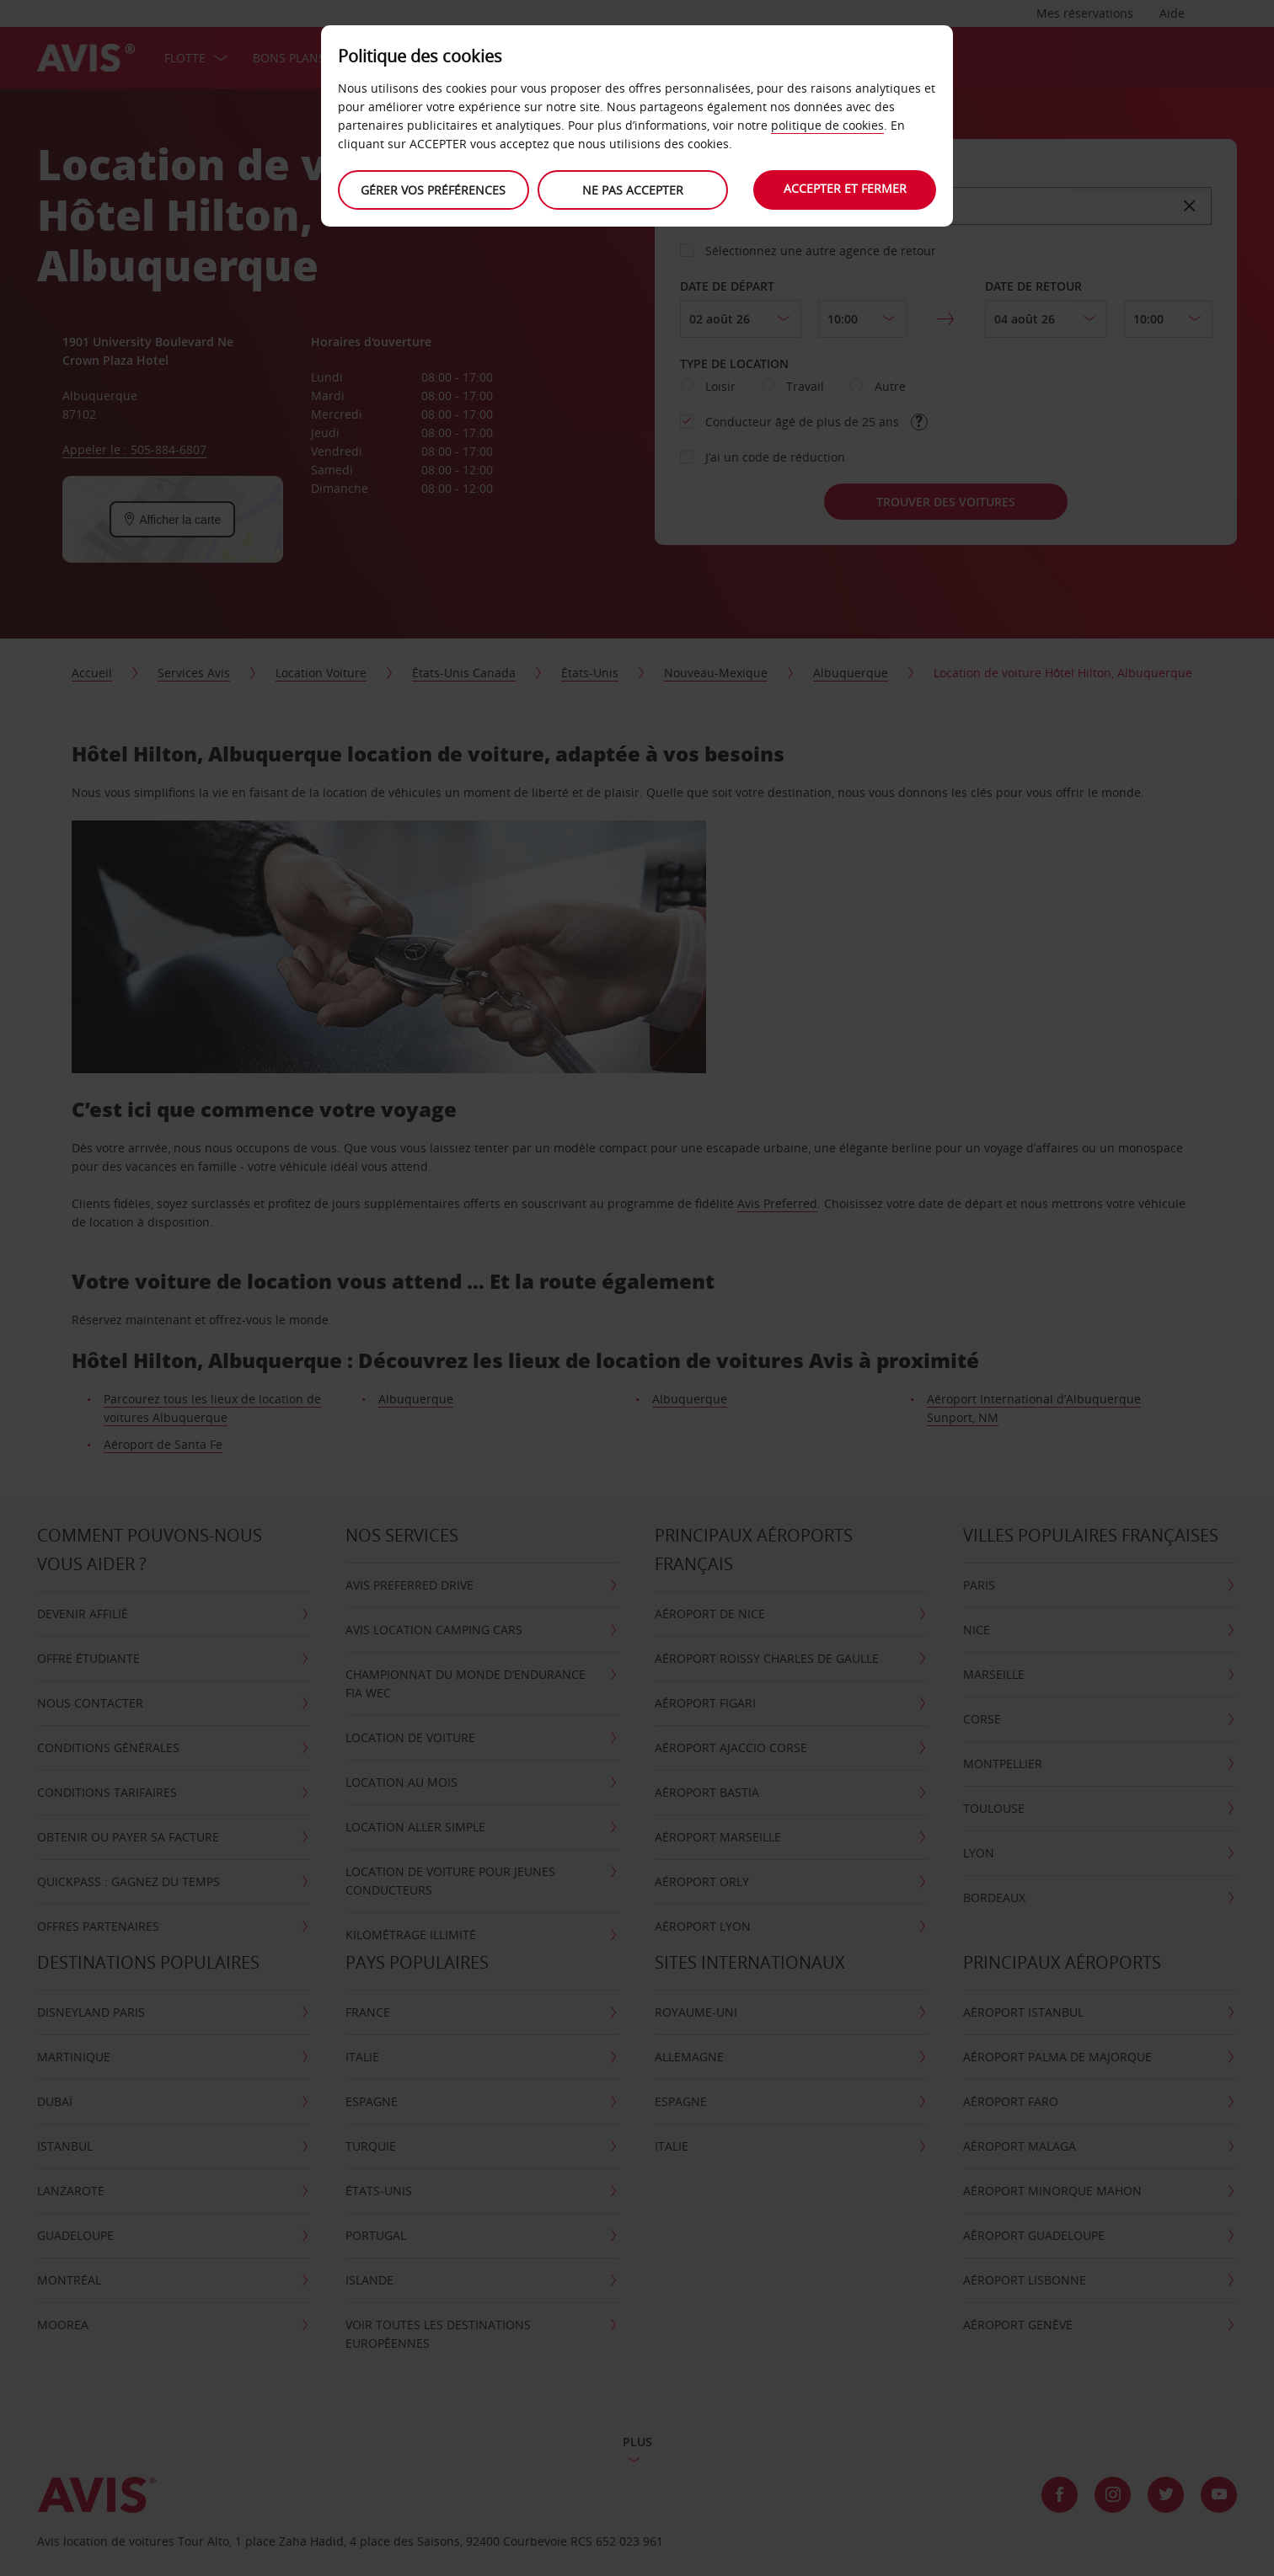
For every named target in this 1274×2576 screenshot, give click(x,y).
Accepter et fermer (845, 188)
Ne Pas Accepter (632, 190)
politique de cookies (827, 125)
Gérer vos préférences (433, 190)
